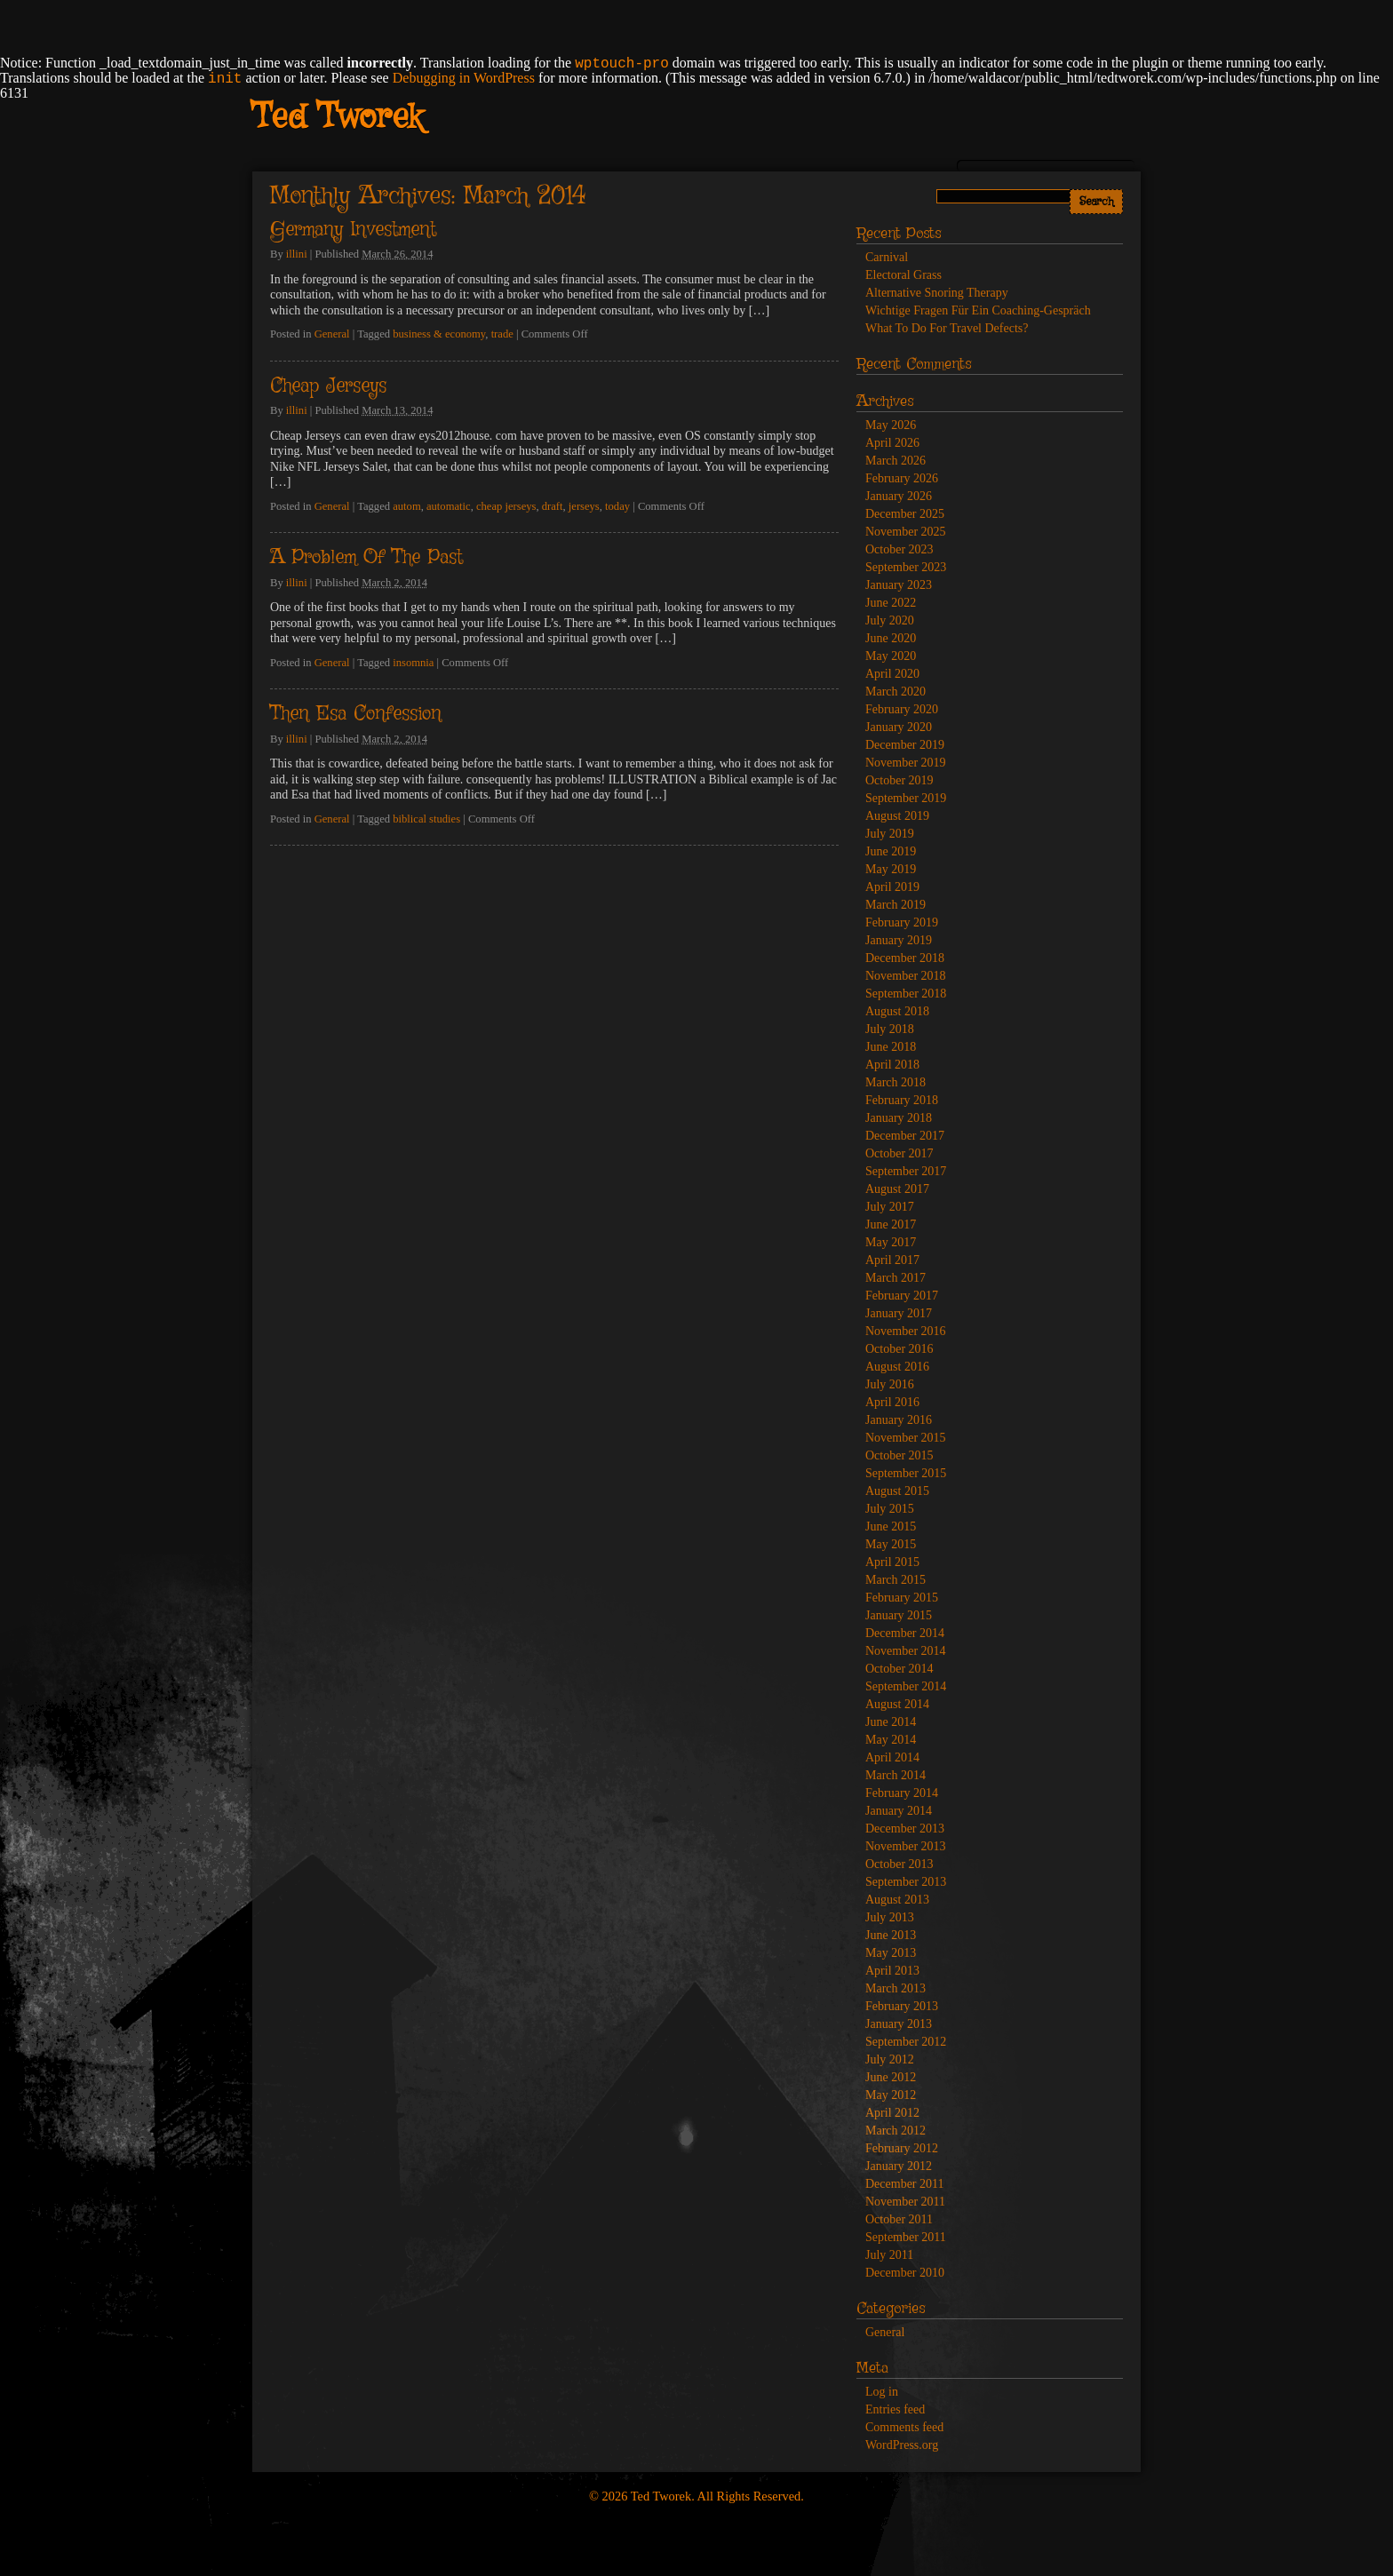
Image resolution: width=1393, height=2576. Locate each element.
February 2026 (901, 478)
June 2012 (890, 2077)
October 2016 (899, 1349)
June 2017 (890, 1224)
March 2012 (895, 2130)
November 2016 (905, 1331)
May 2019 (890, 869)
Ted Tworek (337, 118)
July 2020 (889, 620)
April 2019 (892, 887)
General (332, 334)
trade (502, 334)
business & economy (439, 334)
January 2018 (898, 1118)
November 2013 (905, 1846)
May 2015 (890, 1544)
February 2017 (901, 1295)
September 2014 (905, 1686)
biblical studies (426, 819)
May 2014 (890, 1739)
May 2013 (890, 1953)
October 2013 (899, 1864)
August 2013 (897, 1899)
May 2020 (890, 656)
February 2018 (901, 1100)
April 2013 (892, 1970)
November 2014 (905, 1651)
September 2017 (905, 1171)
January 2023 (898, 585)
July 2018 (889, 1029)
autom (406, 506)
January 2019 (898, 940)
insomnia (413, 662)
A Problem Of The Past (366, 558)
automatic (448, 506)
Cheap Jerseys (328, 386)
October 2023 (899, 549)
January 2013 (898, 2024)
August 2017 (897, 1189)
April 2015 (892, 1562)
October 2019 (899, 780)
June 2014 (890, 1722)
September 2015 (905, 1473)
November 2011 (905, 2201)
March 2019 (895, 904)
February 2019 (901, 922)
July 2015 (889, 1508)
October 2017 (899, 1153)
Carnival (886, 257)
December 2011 (904, 2183)
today (617, 506)
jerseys (584, 506)
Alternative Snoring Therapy (936, 292)
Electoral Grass (903, 275)
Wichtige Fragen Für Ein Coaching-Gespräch (978, 310)
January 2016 (898, 1420)
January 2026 (898, 496)
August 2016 (897, 1366)
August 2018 (897, 1011)
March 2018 (895, 1082)
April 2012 (892, 2112)
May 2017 (890, 1242)
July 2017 (889, 1206)
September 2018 (905, 993)
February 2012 (901, 2148)
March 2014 (895, 1775)
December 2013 (904, 1828)
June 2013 (890, 1935)
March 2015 (895, 1579)
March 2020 (895, 691)
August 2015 (897, 1491)
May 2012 (890, 2095)
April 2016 (892, 1402)
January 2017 (898, 1313)
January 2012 (898, 2166)
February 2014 (901, 1793)
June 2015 (890, 1526)
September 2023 (905, 567)
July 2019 (889, 833)
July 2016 (889, 1384)
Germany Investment (353, 230)
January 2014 (898, 1810)
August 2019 (897, 816)
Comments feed (904, 2427)
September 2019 (905, 798)
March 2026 (895, 460)
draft (552, 506)
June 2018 (890, 1046)
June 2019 (890, 851)
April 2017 (892, 1260)
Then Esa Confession (356, 714)
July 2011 (889, 2255)
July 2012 (889, 2059)
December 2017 (904, 1135)
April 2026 (892, 442)
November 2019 (905, 762)
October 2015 (899, 1455)
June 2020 (890, 638)
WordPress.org (901, 2445)
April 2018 (892, 1064)
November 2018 (905, 975)
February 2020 (901, 709)
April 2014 (892, 1757)
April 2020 (892, 673)
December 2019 (904, 744)
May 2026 (890, 425)
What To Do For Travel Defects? (946, 328)
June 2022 (890, 602)
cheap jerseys (506, 506)
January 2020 (898, 727)
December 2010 (904, 2272)
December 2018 (904, 958)
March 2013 (895, 1988)
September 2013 (905, 1881)
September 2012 (905, 2041)
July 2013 (889, 1917)
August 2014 (897, 1704)
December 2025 (904, 514)
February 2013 (901, 2006)
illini (296, 254)
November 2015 (905, 1437)
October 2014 (899, 1668)
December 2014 (904, 1633)
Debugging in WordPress (464, 77)
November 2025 (905, 531)
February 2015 (901, 1597)
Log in (881, 2391)
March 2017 (895, 1277)
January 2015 (898, 1615)
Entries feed (895, 2409)
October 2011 (899, 2219)
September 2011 (905, 2237)
